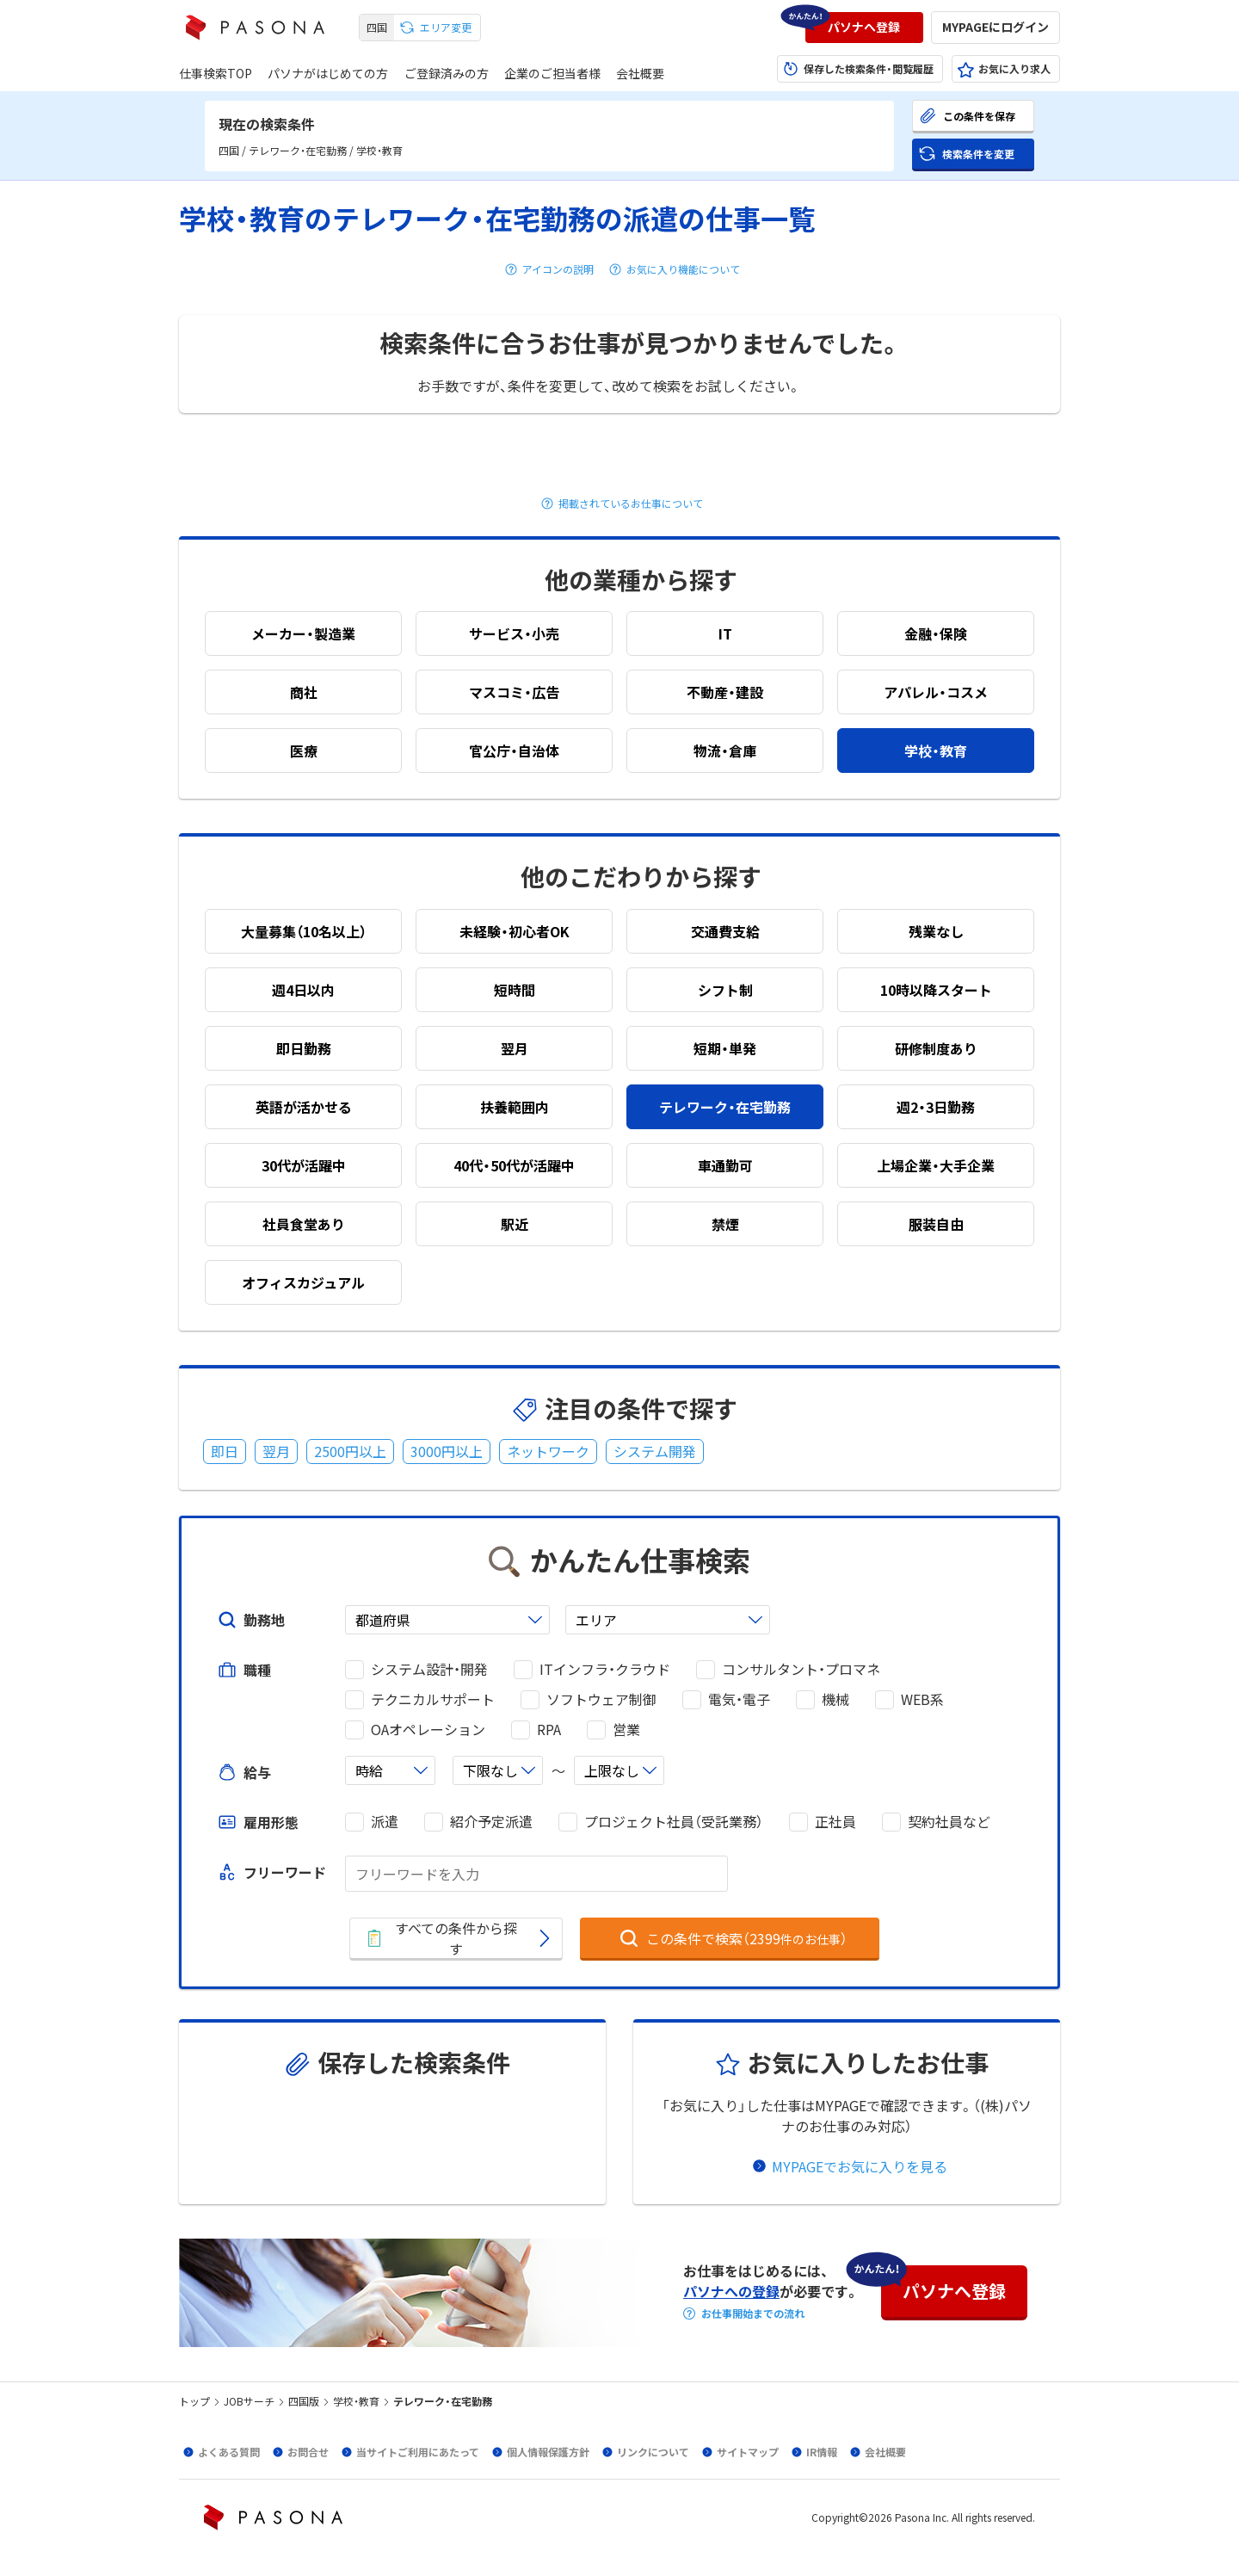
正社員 (835, 1822)
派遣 (384, 1822)
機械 (835, 1699)
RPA (549, 1729)
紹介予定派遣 (491, 1822)
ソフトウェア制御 (601, 1699)
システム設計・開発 (429, 1669)
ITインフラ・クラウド (604, 1669)
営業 (626, 1729)
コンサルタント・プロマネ (801, 1669)
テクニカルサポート (433, 1699)
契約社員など (949, 1822)
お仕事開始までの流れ (752, 2313)
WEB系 (922, 1699)
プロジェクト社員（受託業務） (673, 1822)
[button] (864, 27)
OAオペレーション (428, 1729)
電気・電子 (739, 1699)
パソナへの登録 (731, 2291)
